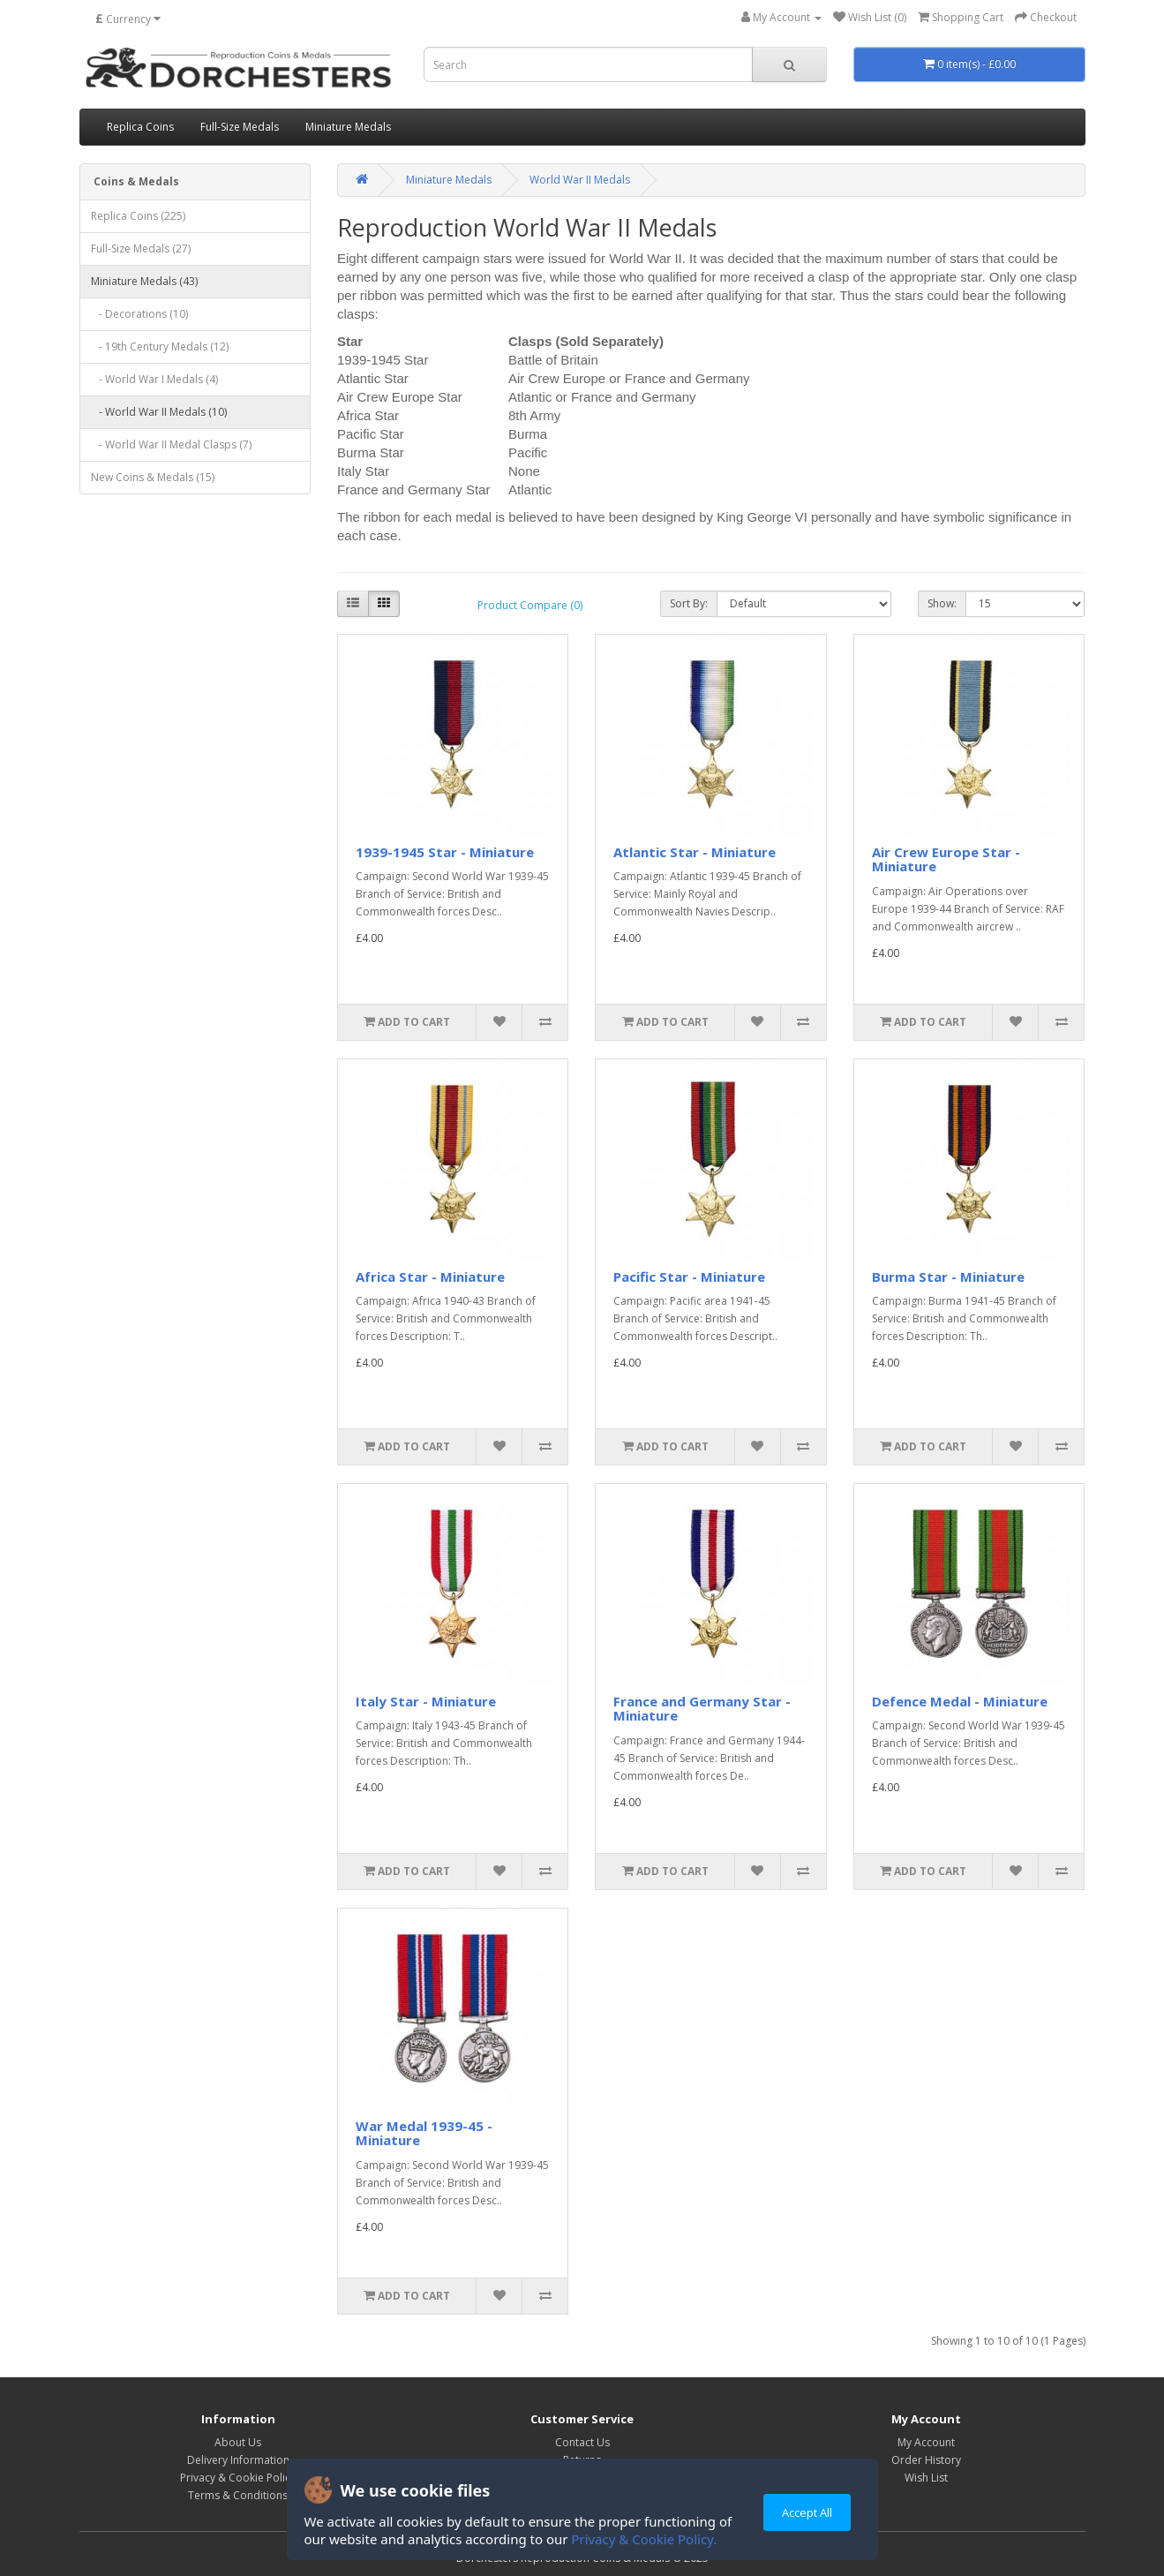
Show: (942, 603)
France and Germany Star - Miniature (702, 1708)
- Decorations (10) (139, 313)
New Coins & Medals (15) (152, 477)
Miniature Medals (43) (144, 281)
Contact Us (582, 2442)
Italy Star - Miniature (426, 1701)
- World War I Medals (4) (154, 379)
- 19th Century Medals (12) (160, 346)
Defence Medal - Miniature (960, 1701)
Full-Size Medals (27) (141, 248)
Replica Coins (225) (138, 215)
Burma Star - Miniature (948, 1276)
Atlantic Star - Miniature (694, 852)
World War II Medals (579, 179)
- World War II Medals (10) (159, 411)
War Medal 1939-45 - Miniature (424, 2133)
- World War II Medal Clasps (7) (171, 444)
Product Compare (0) (529, 605)
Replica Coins (140, 126)
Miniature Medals (348, 126)
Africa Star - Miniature (430, 1276)
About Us (237, 2442)
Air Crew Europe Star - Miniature (946, 859)
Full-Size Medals (239, 126)
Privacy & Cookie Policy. (644, 2539)
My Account (926, 2442)
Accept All (807, 2512)
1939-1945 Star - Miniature (445, 852)
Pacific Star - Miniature (689, 1276)
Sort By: (689, 603)
